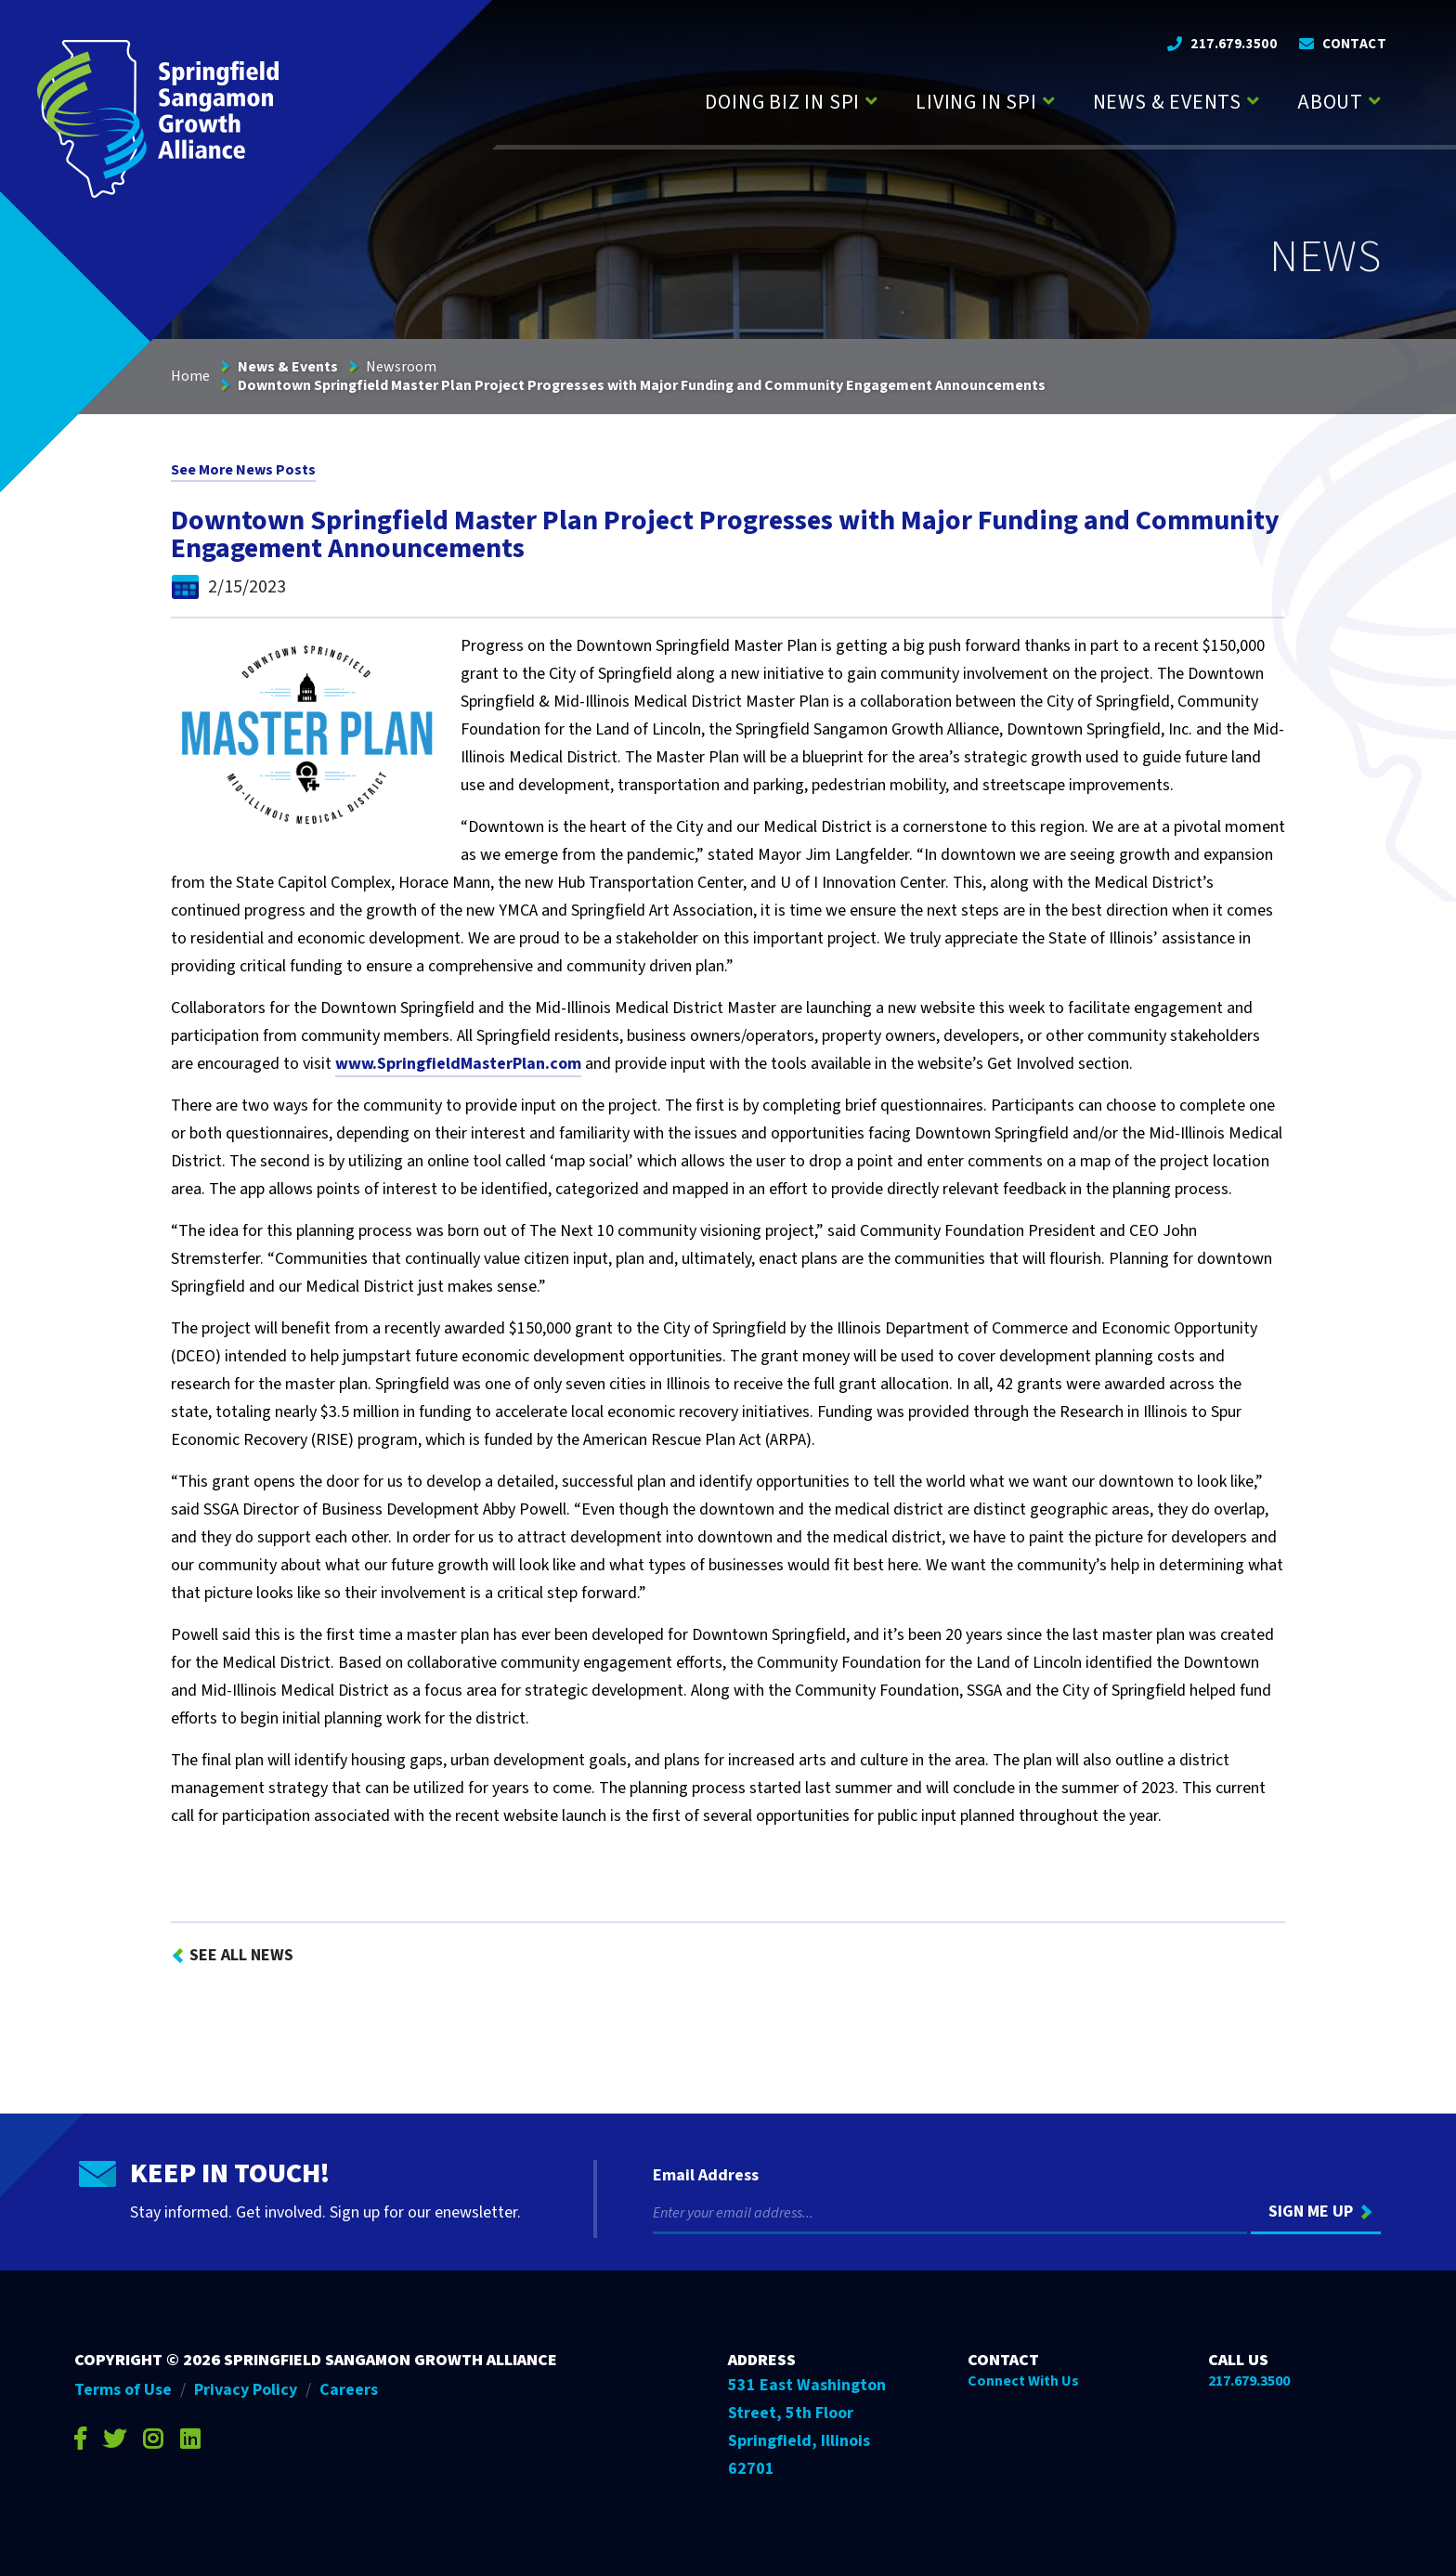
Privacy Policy (245, 2389)
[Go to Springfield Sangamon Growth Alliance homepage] (158, 118)
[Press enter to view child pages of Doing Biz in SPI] (871, 99)
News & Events (1167, 102)
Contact (1354, 44)
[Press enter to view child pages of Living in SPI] (1048, 99)
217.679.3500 (1233, 44)
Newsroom (401, 367)
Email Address (706, 2176)
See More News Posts (243, 470)
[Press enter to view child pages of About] (1374, 99)
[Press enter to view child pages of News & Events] (1253, 99)
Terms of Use (123, 2389)
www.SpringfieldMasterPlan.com (458, 1063)
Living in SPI (976, 102)
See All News (241, 1955)
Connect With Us (1023, 2381)
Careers (348, 2389)
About (1330, 102)
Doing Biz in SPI (782, 102)
